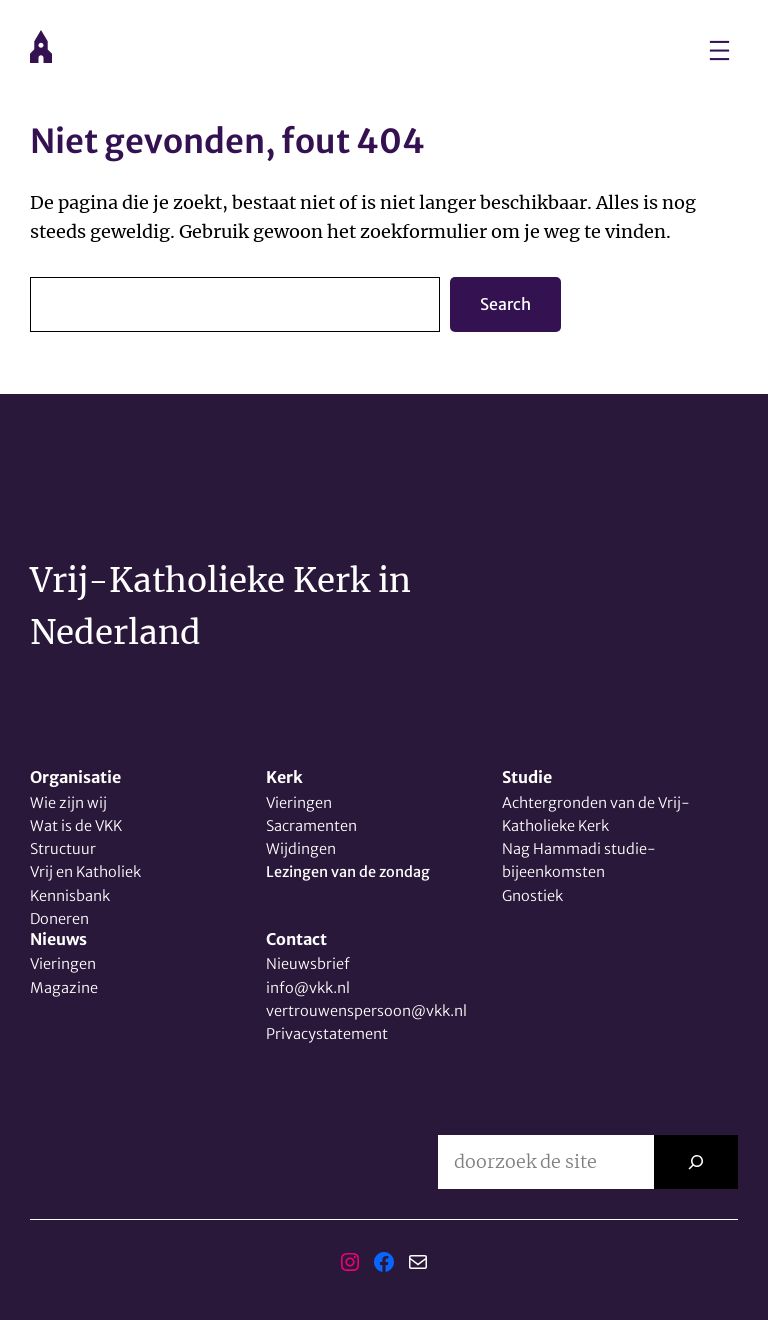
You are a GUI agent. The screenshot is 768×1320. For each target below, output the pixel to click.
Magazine (64, 988)
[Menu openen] (719, 50)
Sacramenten (311, 826)
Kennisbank (70, 896)
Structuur (63, 849)
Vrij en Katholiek (85, 872)
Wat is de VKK (76, 826)
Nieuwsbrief (308, 964)
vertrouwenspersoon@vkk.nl (366, 1011)
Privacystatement (327, 1034)
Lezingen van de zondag (348, 872)
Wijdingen (301, 849)
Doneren (59, 919)
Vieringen (299, 803)
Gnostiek (532, 896)
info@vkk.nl (308, 988)
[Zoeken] (696, 1162)
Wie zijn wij (68, 803)
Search (505, 304)
